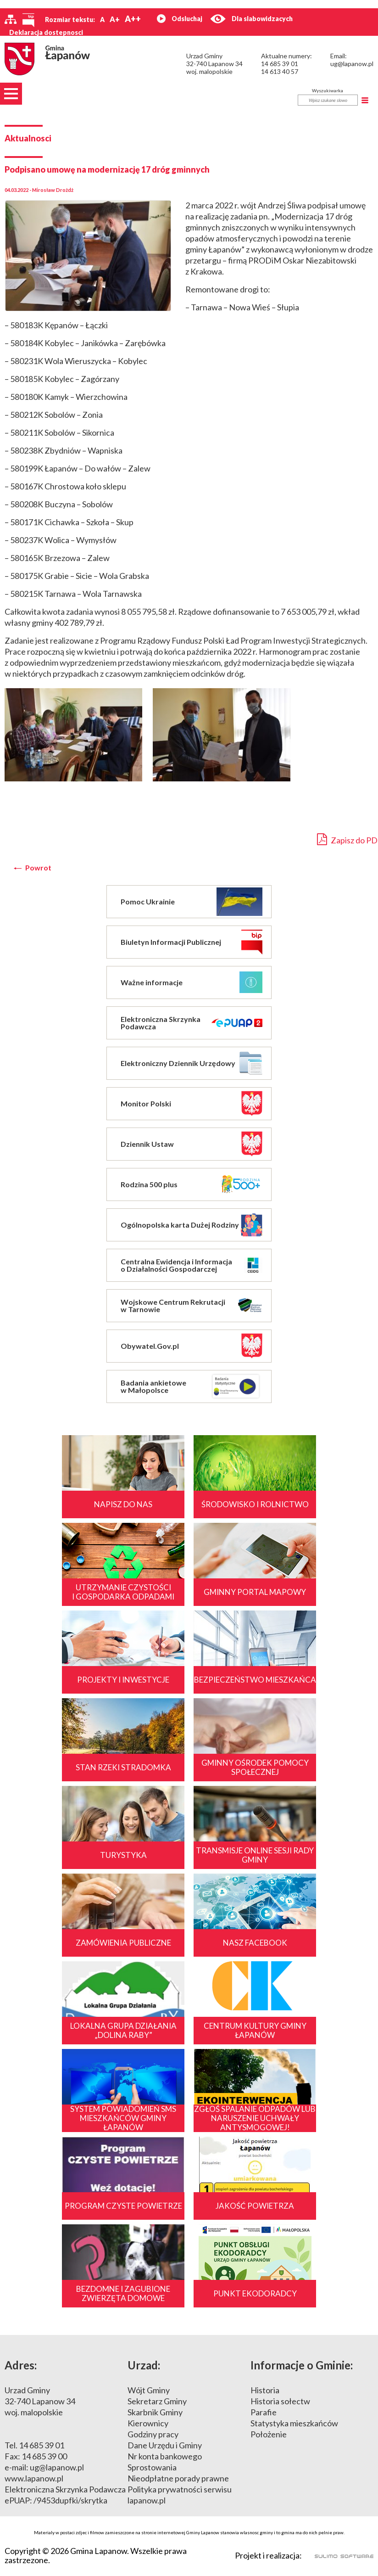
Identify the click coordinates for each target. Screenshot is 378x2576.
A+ (115, 19)
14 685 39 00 (44, 2456)
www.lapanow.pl (34, 2478)
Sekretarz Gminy (157, 2401)
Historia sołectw (280, 2401)
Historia (264, 2390)
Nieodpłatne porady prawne (178, 2478)
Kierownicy (148, 2423)
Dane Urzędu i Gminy (165, 2445)
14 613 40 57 (279, 71)
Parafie (263, 2412)
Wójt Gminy (149, 2390)
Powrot (38, 867)
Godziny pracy (153, 2434)
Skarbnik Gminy (155, 2412)
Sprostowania (152, 2467)
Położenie (268, 2434)
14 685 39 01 (279, 63)
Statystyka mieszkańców (294, 2423)
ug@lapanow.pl (351, 63)
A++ (133, 19)
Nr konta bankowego (165, 2456)
